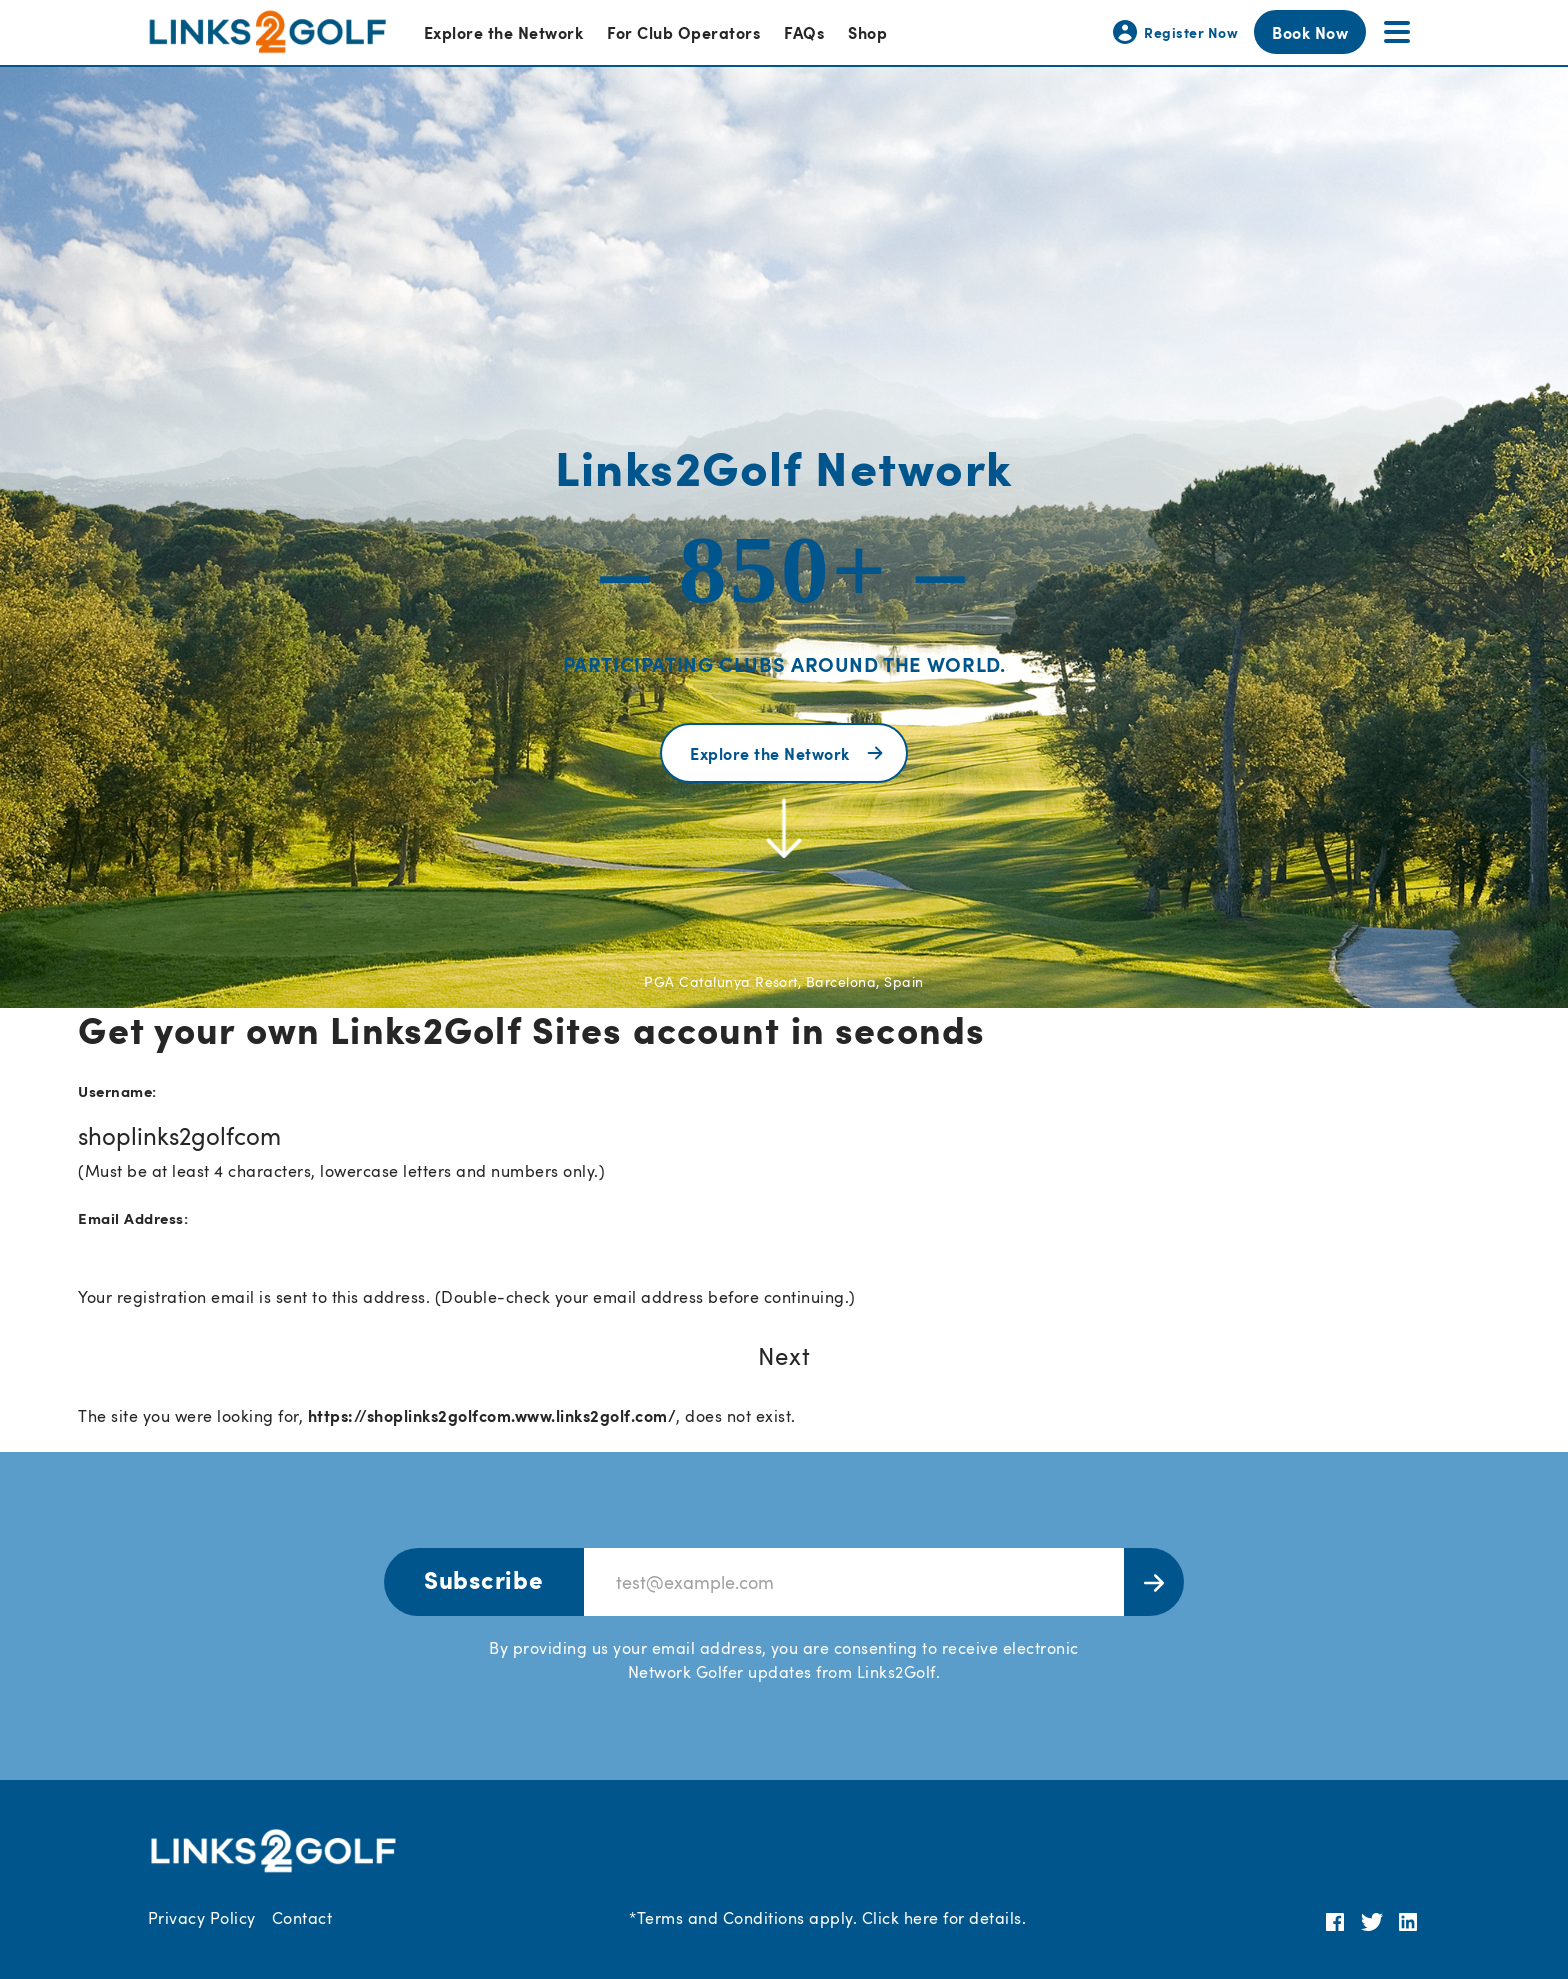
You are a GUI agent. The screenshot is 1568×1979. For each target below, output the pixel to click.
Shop (867, 32)
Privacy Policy (202, 1918)
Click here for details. (944, 1918)
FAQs (804, 32)
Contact (302, 1918)
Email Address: (133, 1217)
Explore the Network (503, 32)
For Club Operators (683, 32)
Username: (117, 1090)
